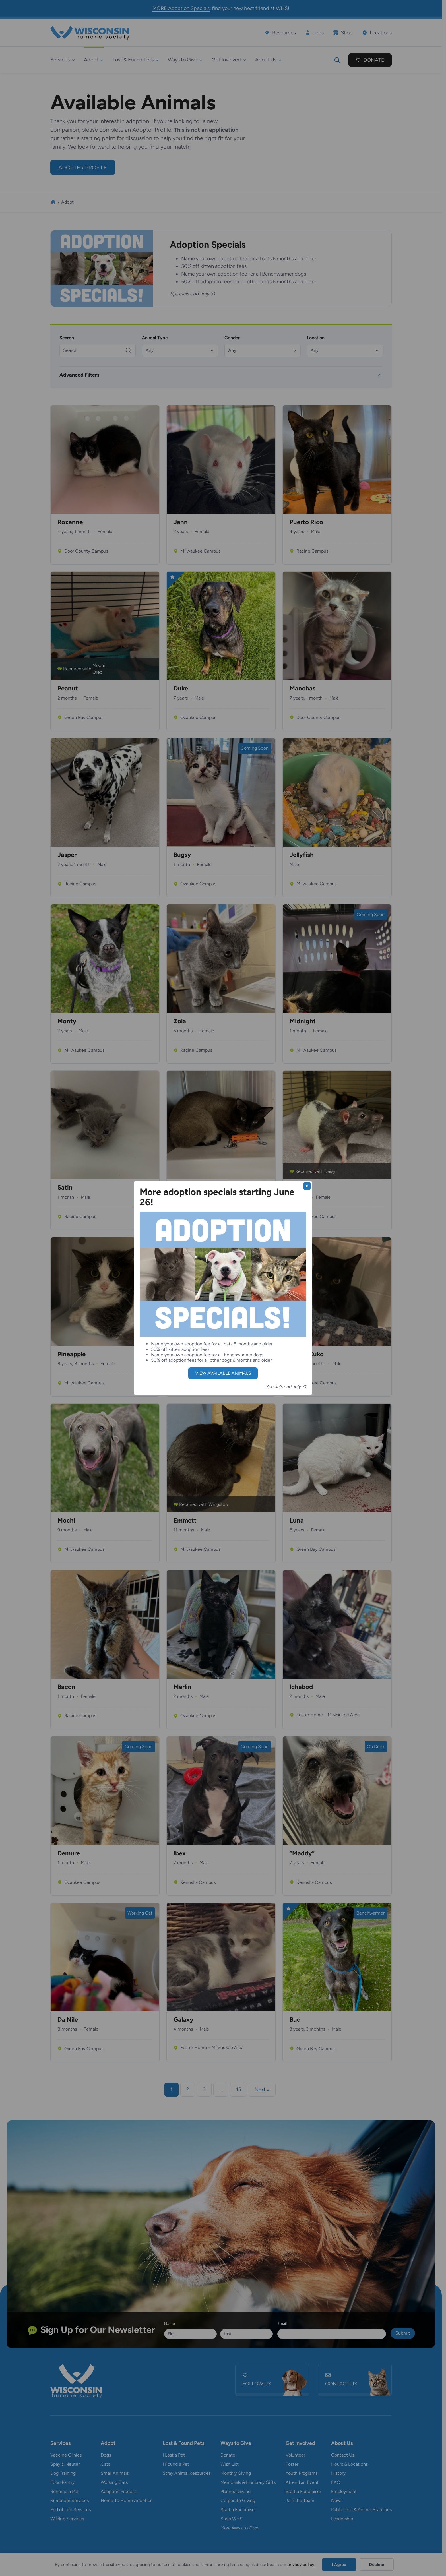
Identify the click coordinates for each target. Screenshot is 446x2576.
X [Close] (307, 1186)
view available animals (223, 1373)
